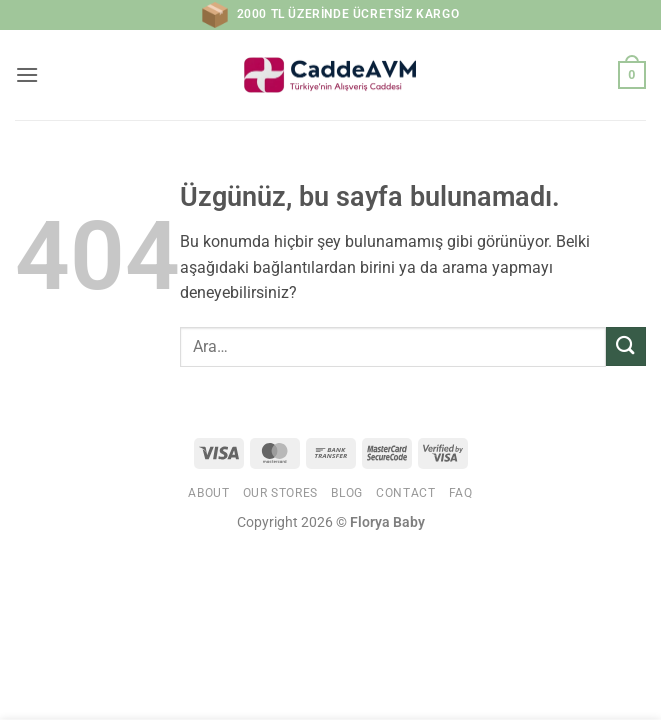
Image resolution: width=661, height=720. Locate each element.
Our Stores (280, 493)
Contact (405, 493)
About (208, 493)
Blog (346, 493)
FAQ (461, 493)
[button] (27, 74)
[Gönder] (626, 346)
